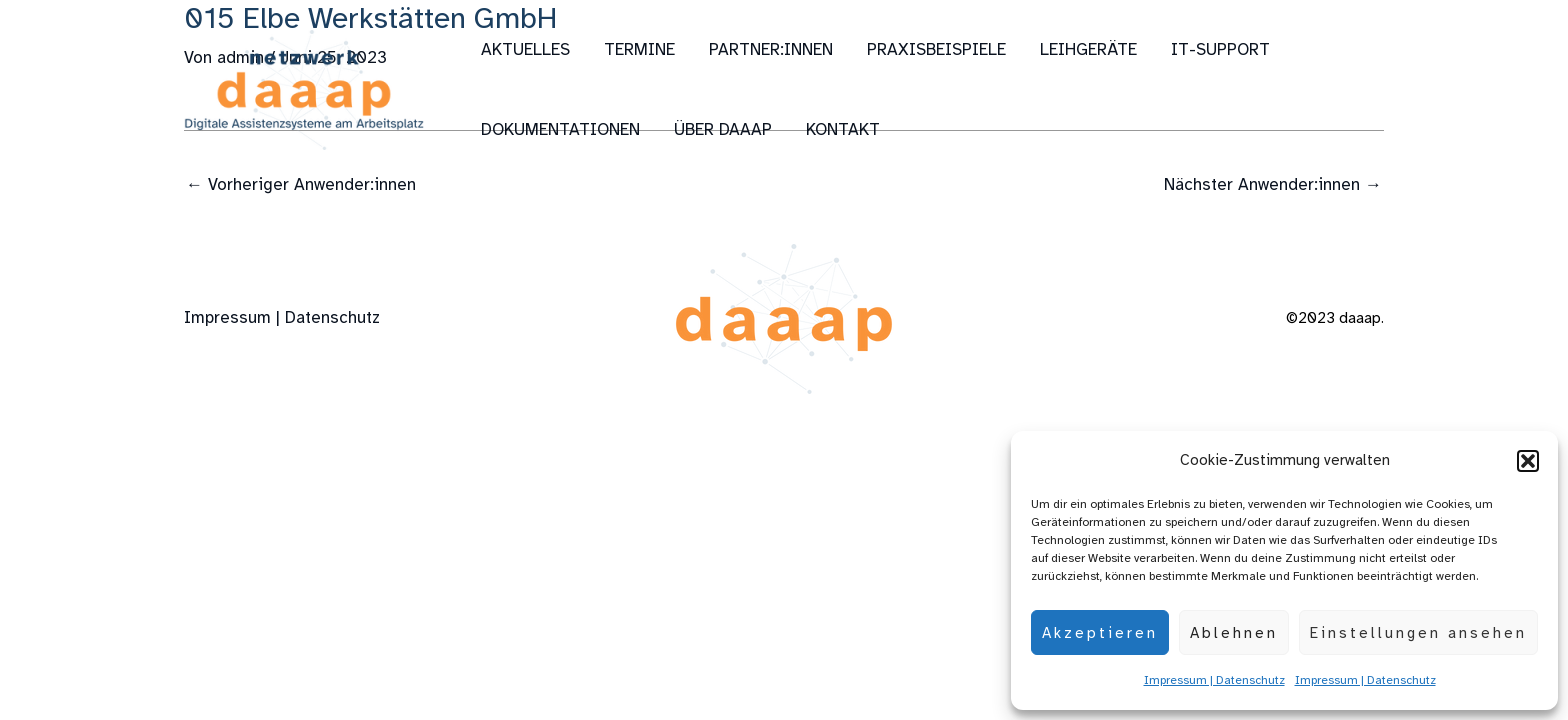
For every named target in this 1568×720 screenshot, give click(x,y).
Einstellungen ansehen (1418, 633)
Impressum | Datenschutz (1214, 680)
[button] (1528, 461)
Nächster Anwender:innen (1273, 184)
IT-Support (1220, 49)
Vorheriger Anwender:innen (301, 184)
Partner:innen (771, 49)
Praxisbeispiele (936, 49)
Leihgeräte (1088, 49)
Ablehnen (1234, 633)
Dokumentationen (560, 129)
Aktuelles (525, 49)
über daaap (723, 129)
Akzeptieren (1100, 633)
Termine (639, 49)
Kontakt (843, 129)
